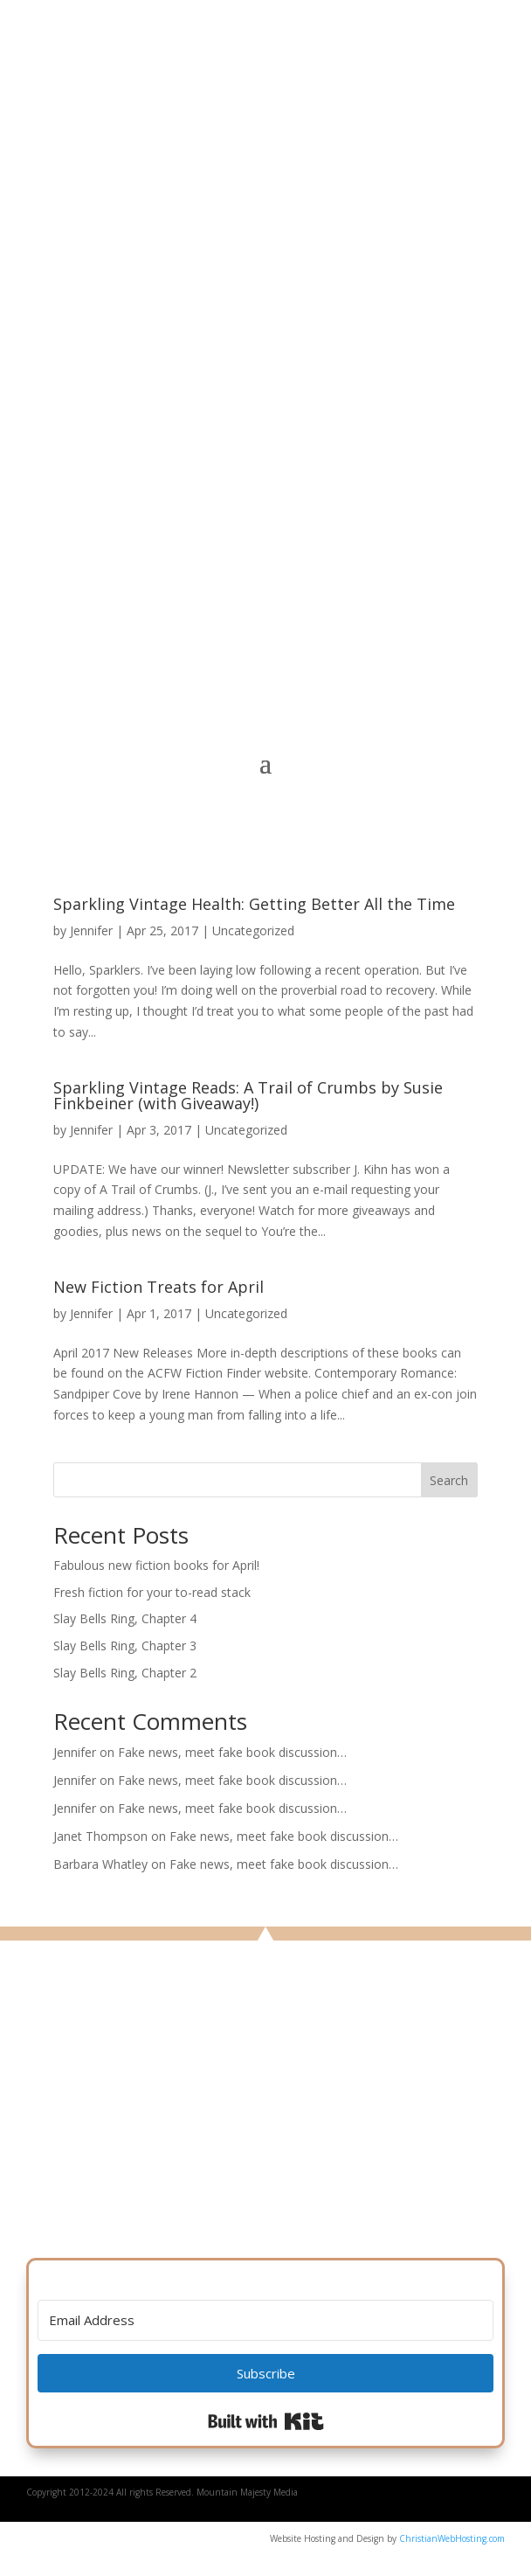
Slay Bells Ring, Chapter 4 (125, 1618)
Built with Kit (266, 2421)
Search (449, 1480)
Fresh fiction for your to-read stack (152, 1592)
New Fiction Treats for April (158, 1286)
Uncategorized (253, 930)
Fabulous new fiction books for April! (156, 1565)
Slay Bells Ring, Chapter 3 (125, 1645)
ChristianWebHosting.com (452, 2538)
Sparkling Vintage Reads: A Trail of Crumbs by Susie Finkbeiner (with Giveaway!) (248, 1095)
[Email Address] (265, 2320)
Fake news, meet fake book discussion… (232, 1752)
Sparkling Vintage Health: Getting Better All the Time (254, 903)
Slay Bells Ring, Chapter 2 (125, 1672)
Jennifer (91, 930)
